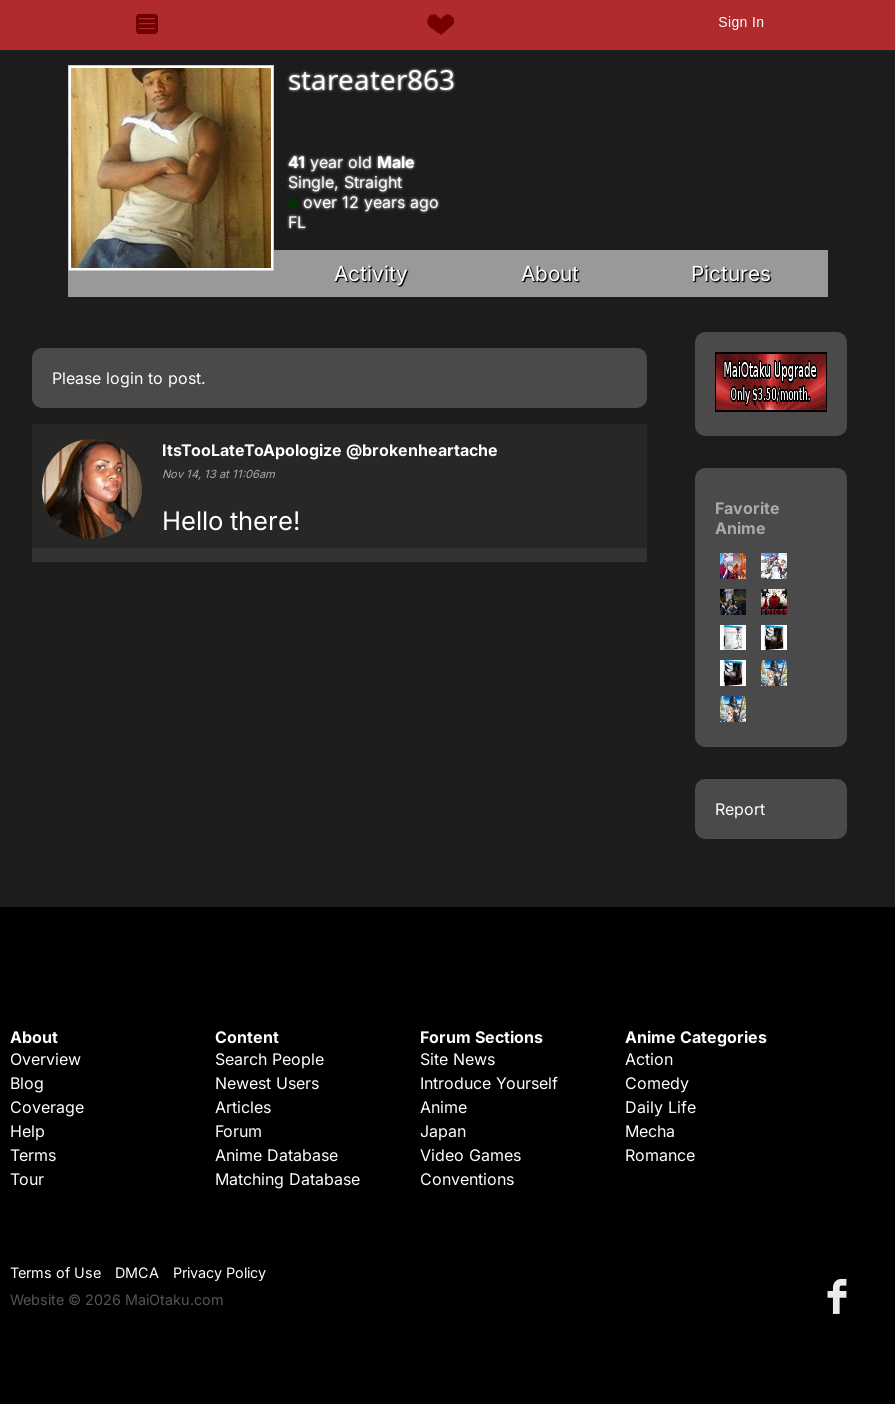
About (550, 273)
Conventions (467, 1179)
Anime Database (276, 1155)
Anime (443, 1107)
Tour (27, 1179)
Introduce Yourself (489, 1083)
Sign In (741, 22)
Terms (33, 1155)
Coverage (47, 1107)
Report (740, 809)
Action (649, 1059)
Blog (27, 1083)
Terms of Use (55, 1272)
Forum (238, 1131)
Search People (269, 1059)
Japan (443, 1131)
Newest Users (267, 1083)
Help (27, 1131)
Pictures (731, 273)
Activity (371, 273)
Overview (45, 1059)
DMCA (137, 1272)
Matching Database (287, 1179)
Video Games (470, 1155)
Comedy (657, 1083)
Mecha (650, 1131)
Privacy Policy (219, 1272)
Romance (660, 1155)
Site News (457, 1059)
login (124, 378)
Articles (243, 1107)
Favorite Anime (747, 518)
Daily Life (660, 1107)
